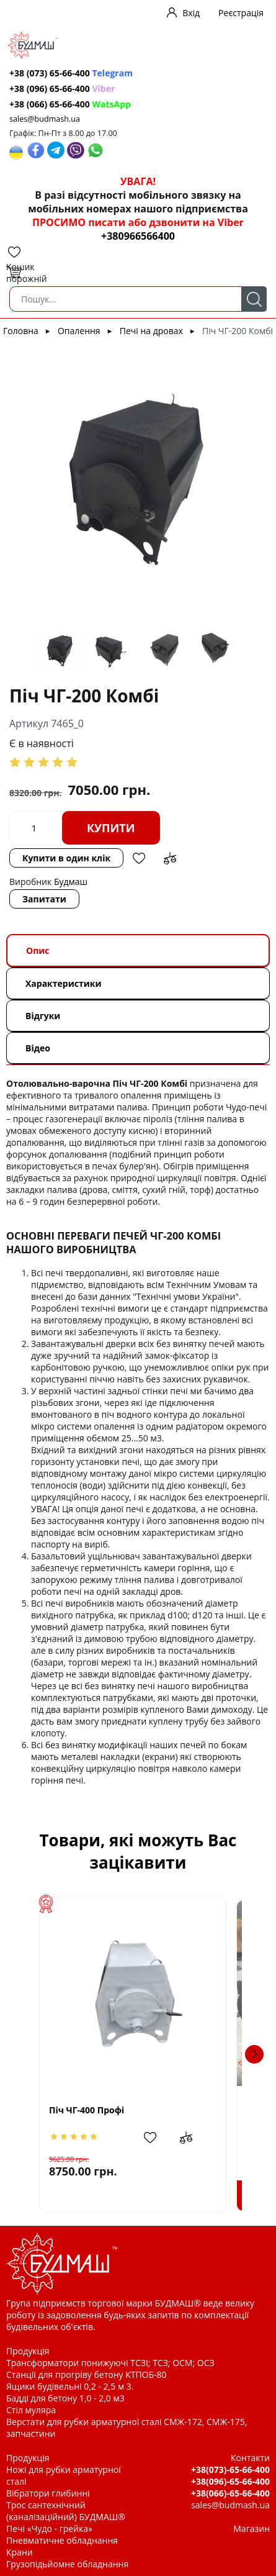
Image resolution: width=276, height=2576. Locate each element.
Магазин (251, 2528)
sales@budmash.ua (44, 119)
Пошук (254, 299)
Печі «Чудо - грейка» (49, 2528)
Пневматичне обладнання (62, 2540)
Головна (20, 331)
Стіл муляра (31, 2410)
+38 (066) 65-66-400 (70, 104)
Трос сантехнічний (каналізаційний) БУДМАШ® (65, 2511)
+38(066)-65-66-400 (230, 2493)
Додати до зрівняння (170, 858)
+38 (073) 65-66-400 (71, 73)
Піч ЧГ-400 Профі (80, 2110)
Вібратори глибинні (48, 2493)
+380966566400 (138, 236)
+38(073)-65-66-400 (230, 2469)
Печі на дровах (151, 331)
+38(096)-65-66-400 (230, 2481)
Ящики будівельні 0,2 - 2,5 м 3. (69, 2386)
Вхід (191, 13)
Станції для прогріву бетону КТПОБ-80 (86, 2374)
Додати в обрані (139, 858)
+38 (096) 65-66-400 (62, 88)
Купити (111, 827)
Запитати (44, 899)
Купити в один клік (66, 858)
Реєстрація (241, 13)
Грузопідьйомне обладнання (67, 2564)
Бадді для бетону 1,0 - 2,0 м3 (65, 2398)
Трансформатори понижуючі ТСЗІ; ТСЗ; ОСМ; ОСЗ (110, 2363)
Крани (19, 2552)
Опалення (79, 331)
